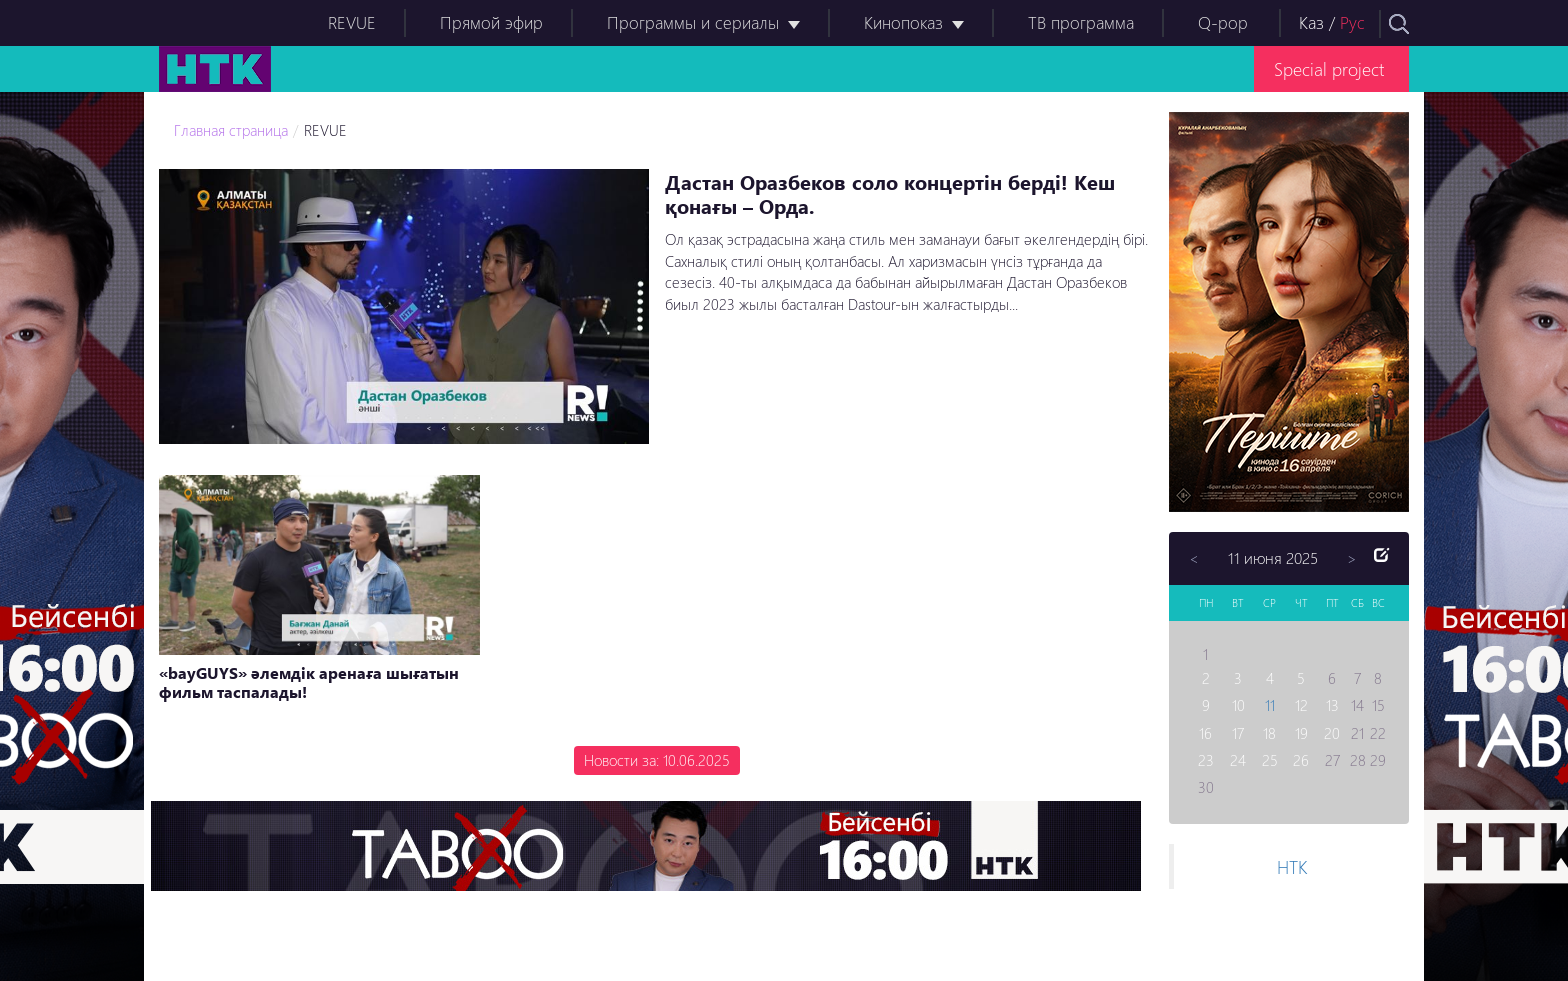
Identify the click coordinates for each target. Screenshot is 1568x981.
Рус (1352, 22)
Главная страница (231, 130)
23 (1206, 760)
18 (1269, 733)
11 (1270, 705)
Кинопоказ (903, 22)
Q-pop (1223, 22)
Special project (1329, 68)
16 (1205, 733)
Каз (1311, 22)
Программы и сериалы (693, 22)
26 (1301, 760)
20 (1332, 733)
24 (1238, 760)
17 (1238, 733)
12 (1301, 705)
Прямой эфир (491, 22)
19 (1301, 733)
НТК (1292, 866)
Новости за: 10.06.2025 (657, 760)
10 (1238, 705)
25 (1270, 760)
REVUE (352, 22)
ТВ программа (1081, 22)
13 (1332, 705)
